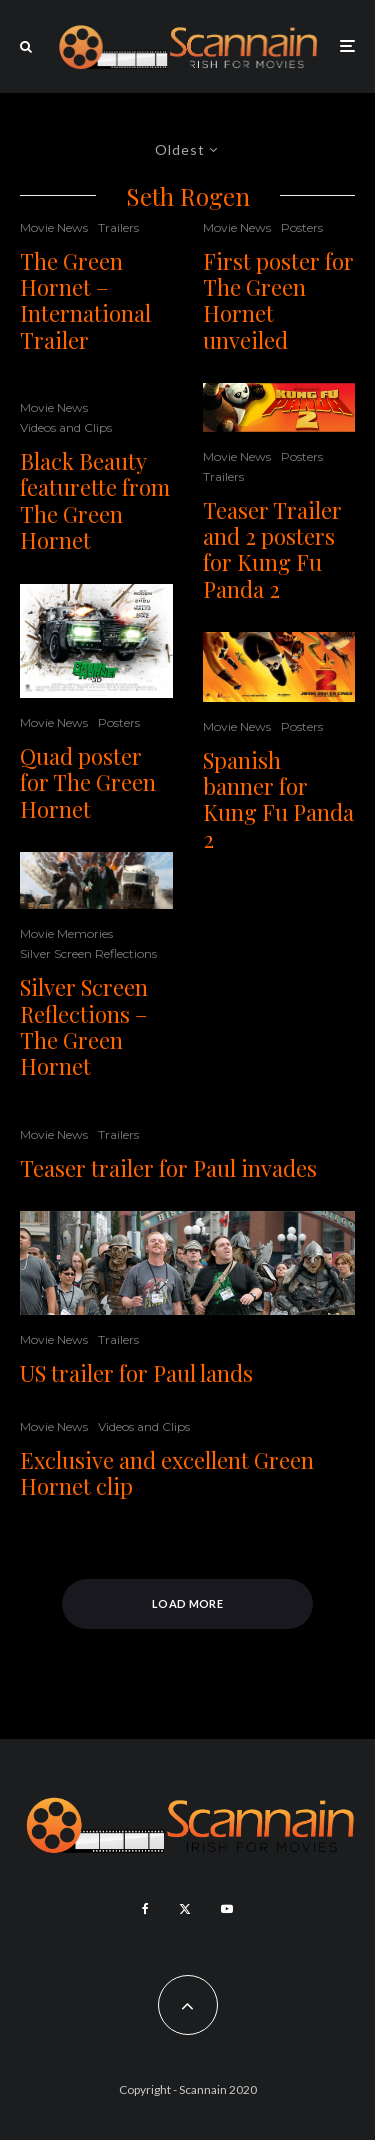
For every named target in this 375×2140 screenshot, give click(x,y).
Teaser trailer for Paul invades (168, 1168)
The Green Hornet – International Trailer (85, 301)
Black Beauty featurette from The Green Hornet (95, 501)
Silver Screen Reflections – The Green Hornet (84, 1027)
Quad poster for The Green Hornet (88, 782)
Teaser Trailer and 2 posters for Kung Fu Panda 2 (272, 550)
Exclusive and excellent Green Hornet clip (167, 1473)
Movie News (54, 227)
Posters (119, 722)
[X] (185, 1909)
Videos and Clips (66, 427)
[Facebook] (145, 1909)
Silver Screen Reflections (88, 953)
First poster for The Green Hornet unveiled (278, 301)
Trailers (118, 227)
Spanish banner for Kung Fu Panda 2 (278, 800)
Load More (187, 1603)
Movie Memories (66, 933)
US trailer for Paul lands (136, 1373)
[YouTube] (227, 1909)
